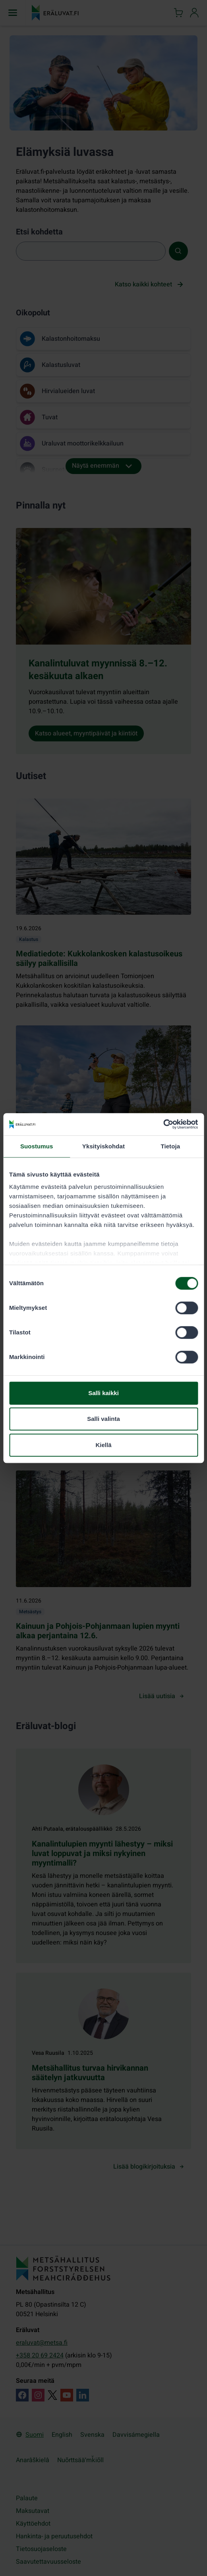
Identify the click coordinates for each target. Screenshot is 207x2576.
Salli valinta (103, 1418)
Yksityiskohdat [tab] (103, 1146)
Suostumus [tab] (36, 1146)
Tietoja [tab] (170, 1146)
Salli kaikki (103, 1393)
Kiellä (103, 1445)
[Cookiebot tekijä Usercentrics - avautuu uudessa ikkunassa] (163, 1124)
